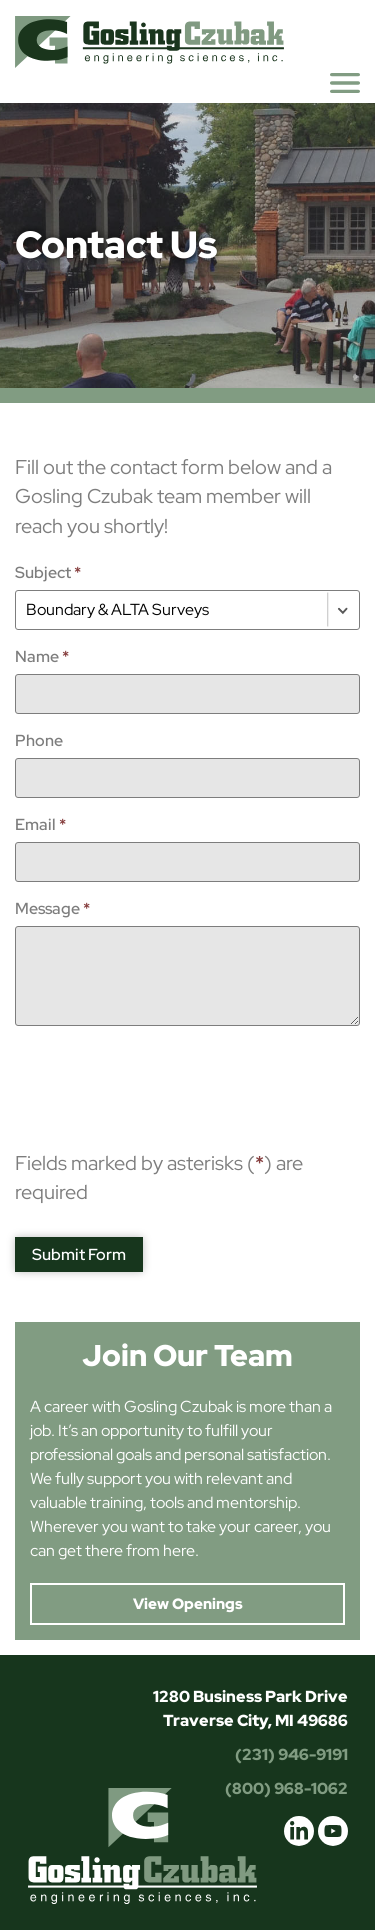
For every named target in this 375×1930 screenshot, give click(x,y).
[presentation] (167, 1080)
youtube (333, 1831)
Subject (48, 572)
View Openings (188, 1604)
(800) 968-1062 (286, 1788)
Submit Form (79, 1254)
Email (40, 824)
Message (52, 908)
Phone (39, 740)
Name (42, 656)
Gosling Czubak (149, 41)
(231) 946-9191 (291, 1754)
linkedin (299, 1831)
